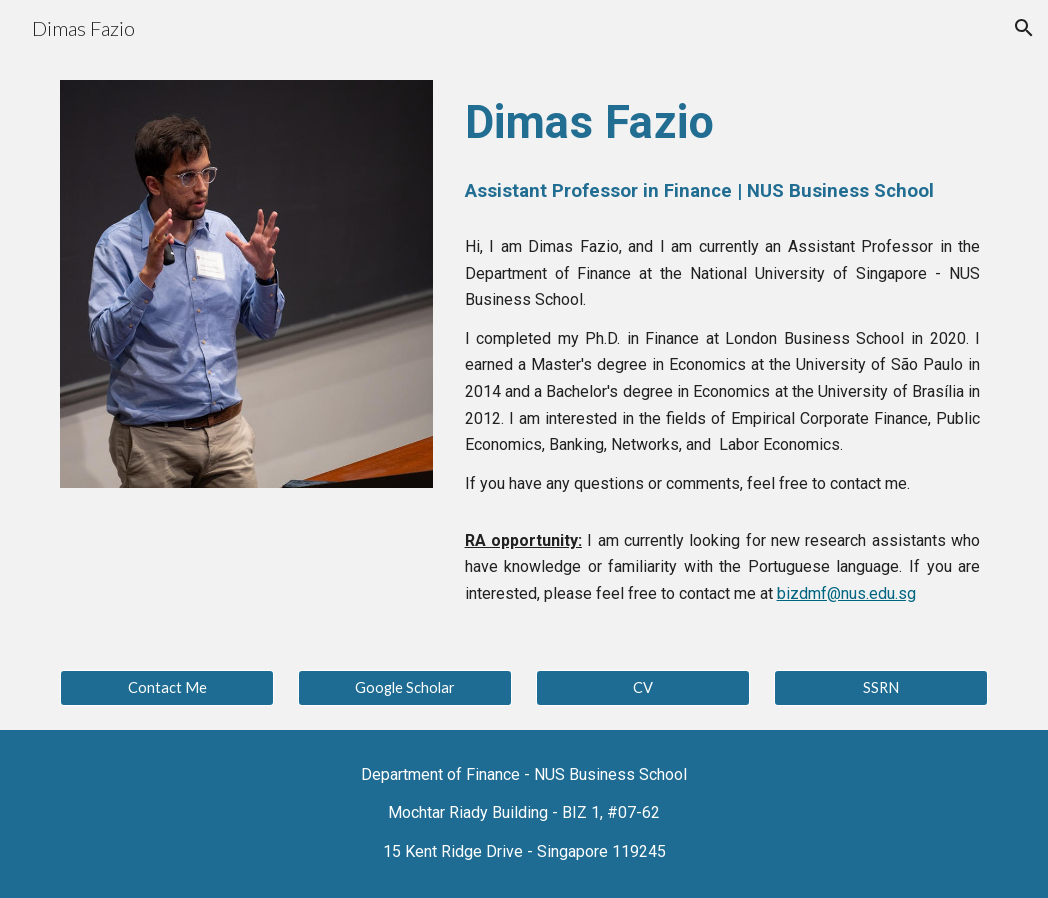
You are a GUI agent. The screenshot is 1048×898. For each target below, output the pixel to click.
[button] (1024, 28)
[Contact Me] (167, 688)
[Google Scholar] (405, 688)
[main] (723, 150)
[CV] (643, 688)
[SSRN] (881, 688)
